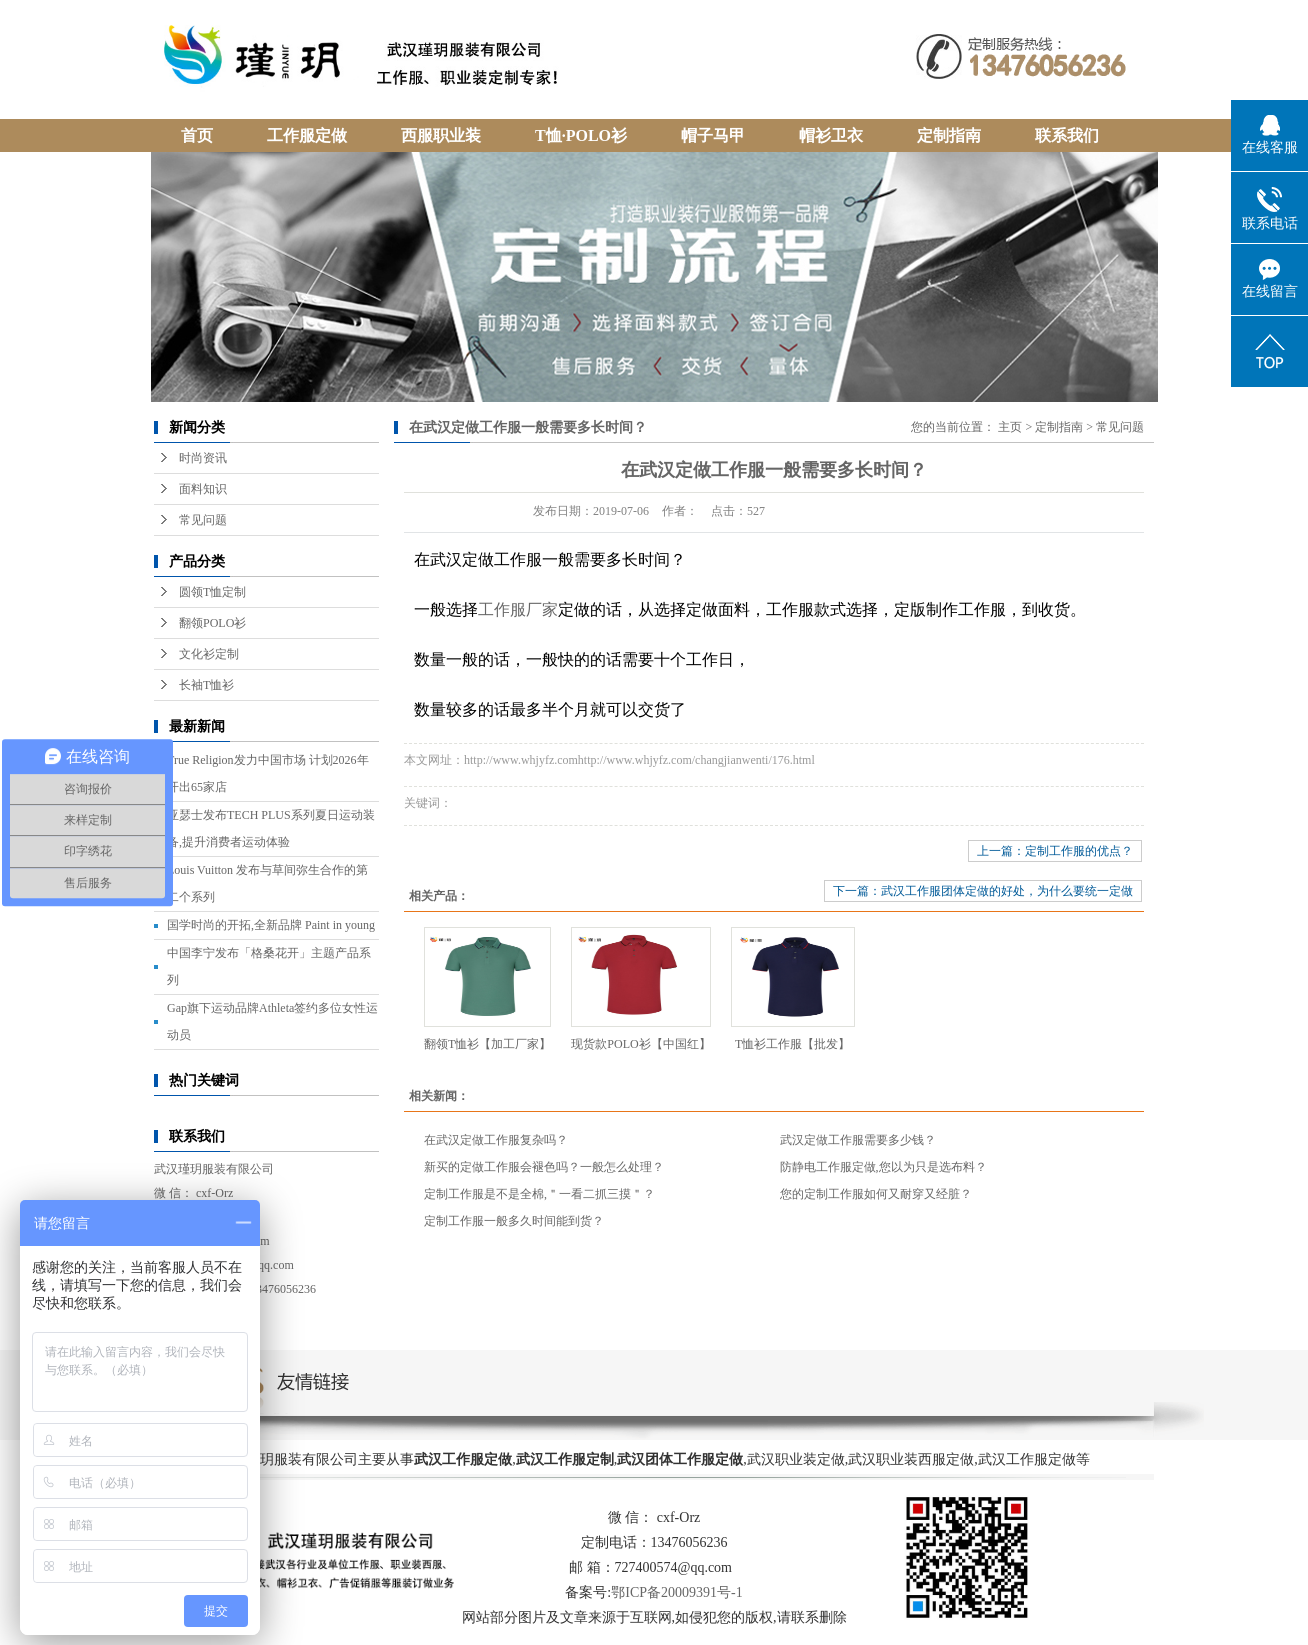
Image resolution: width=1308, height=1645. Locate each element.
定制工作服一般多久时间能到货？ (514, 1221)
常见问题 (203, 520)
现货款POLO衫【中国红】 (640, 1044)
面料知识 (203, 489)
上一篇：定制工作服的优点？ (1055, 851)
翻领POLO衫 (212, 623)
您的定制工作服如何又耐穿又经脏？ (876, 1194)
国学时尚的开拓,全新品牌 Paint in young (271, 925)
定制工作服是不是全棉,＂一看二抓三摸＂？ (539, 1194)
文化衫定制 (209, 654)
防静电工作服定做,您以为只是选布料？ (883, 1167)
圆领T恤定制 (212, 592)
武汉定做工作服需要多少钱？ (858, 1140)
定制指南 (1059, 427)
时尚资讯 (203, 458)
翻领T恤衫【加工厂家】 (487, 1044)
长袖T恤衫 (206, 685)
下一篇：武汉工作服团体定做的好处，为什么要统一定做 (983, 891)
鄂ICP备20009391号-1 (676, 1592)
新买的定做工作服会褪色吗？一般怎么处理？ (544, 1167)
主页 (1010, 427)
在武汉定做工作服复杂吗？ (496, 1140)
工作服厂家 (518, 609)
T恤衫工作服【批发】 (792, 1044)
